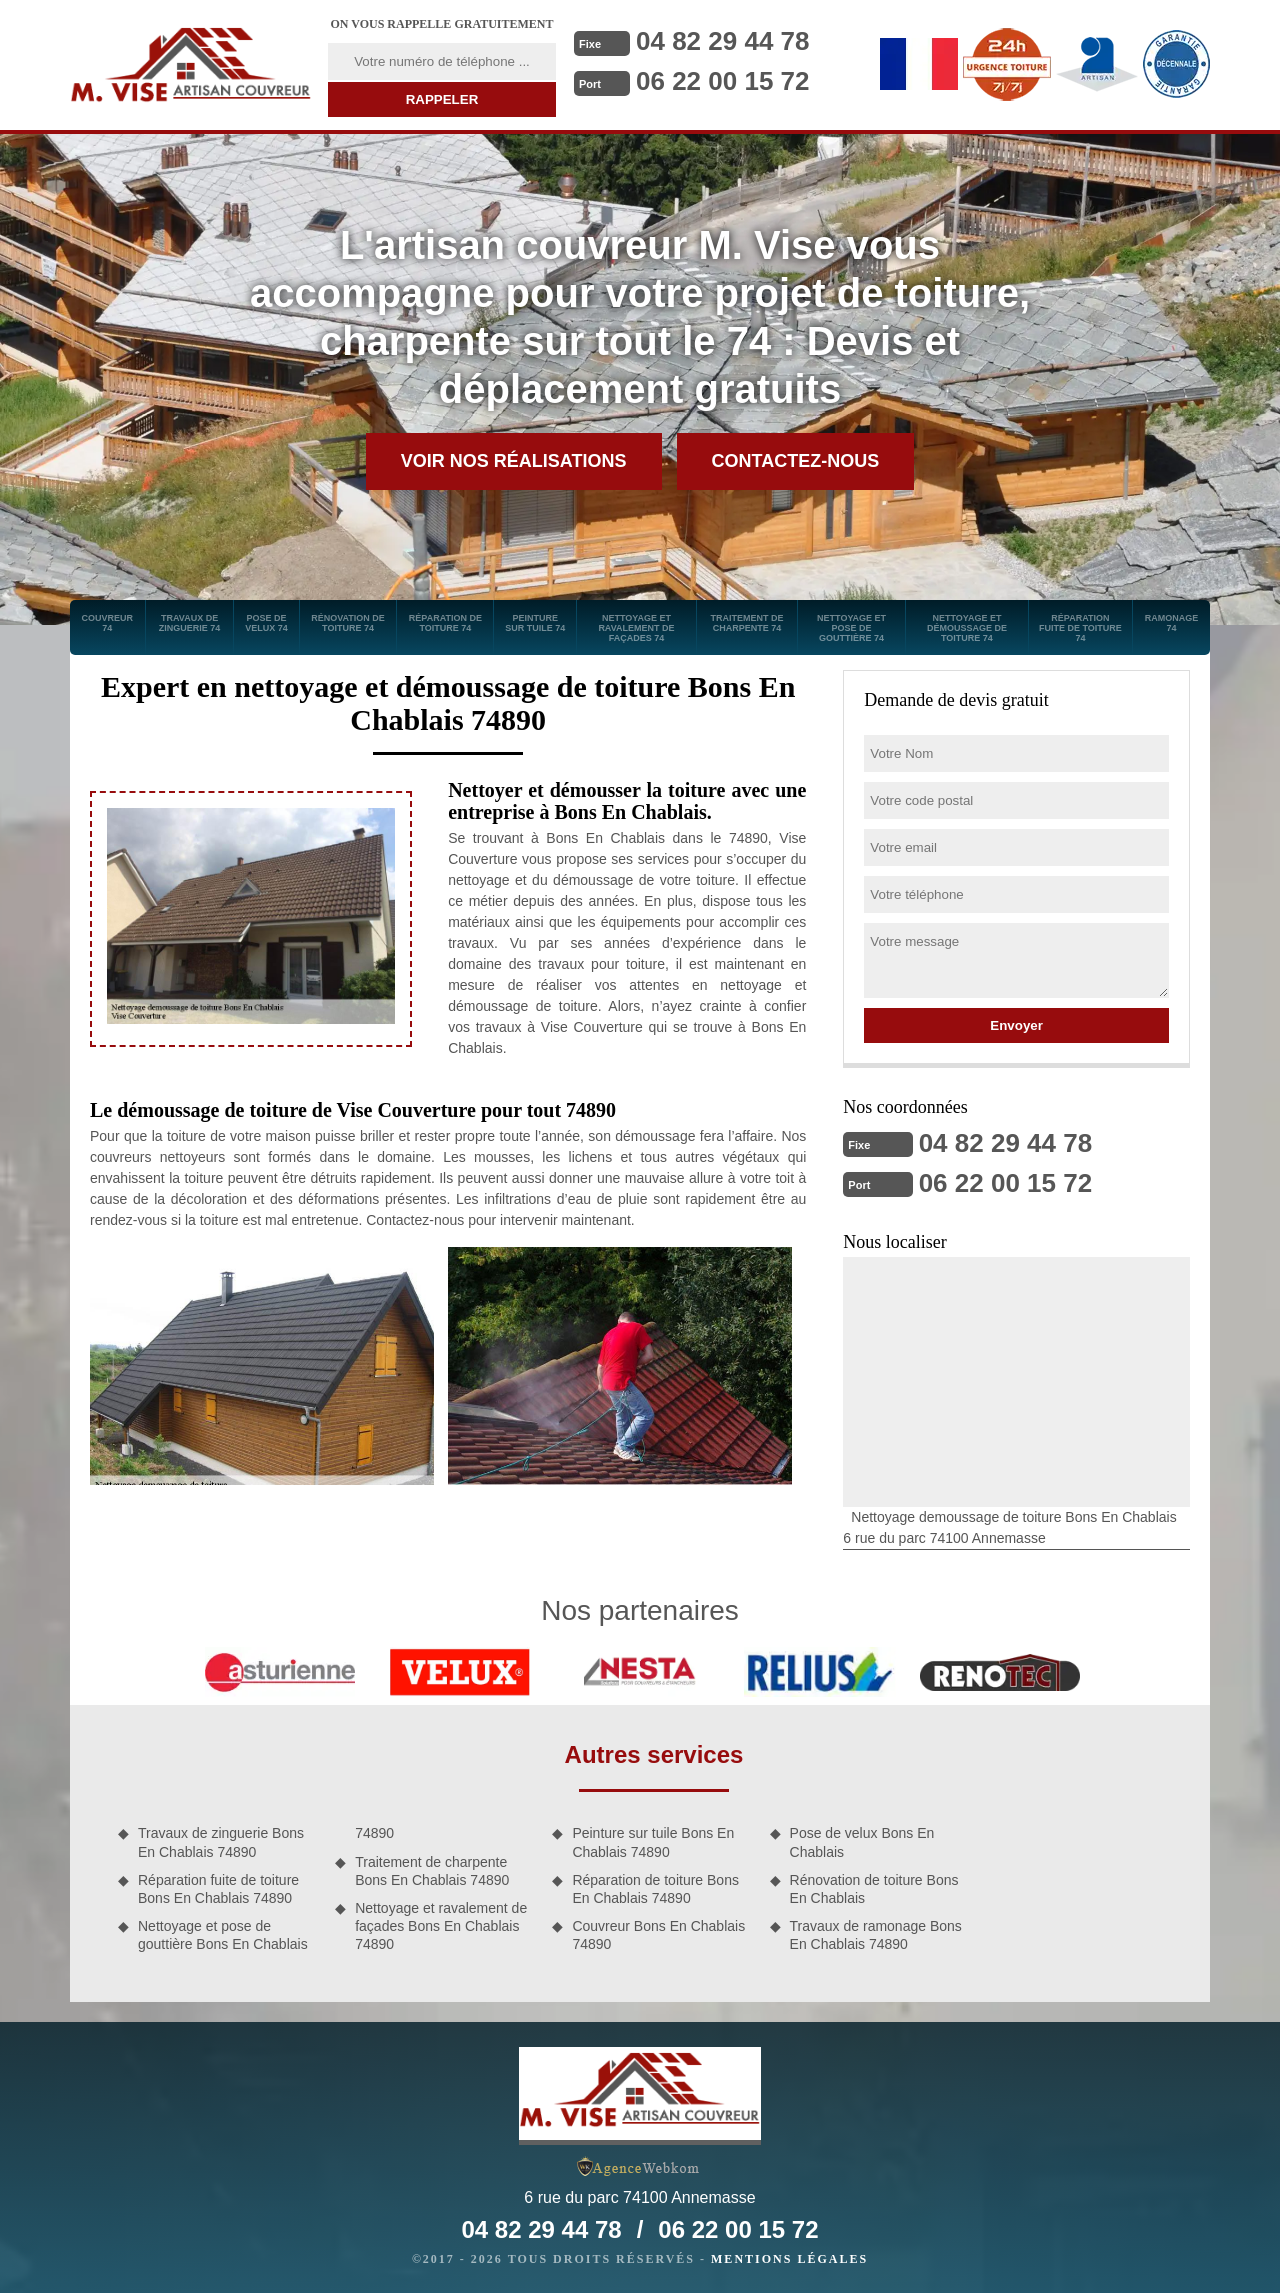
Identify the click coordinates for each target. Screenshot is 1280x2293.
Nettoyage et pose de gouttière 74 (851, 628)
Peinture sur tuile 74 (535, 623)
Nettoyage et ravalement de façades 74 (636, 628)
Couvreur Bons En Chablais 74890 (658, 1935)
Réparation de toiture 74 (445, 623)
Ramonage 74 (1172, 623)
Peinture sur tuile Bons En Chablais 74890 (653, 1842)
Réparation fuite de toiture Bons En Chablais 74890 (218, 1889)
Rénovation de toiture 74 (348, 623)
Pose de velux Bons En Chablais (862, 1842)
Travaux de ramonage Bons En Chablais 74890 (876, 1935)
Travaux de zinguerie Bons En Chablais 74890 (221, 1842)
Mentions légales (789, 2259)
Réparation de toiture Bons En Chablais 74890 (655, 1889)
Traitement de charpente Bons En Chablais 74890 (432, 1871)
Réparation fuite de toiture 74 (1080, 628)
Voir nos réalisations (514, 461)
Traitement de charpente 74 (746, 623)
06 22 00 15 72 (723, 81)
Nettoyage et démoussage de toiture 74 (967, 628)
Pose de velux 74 (266, 623)
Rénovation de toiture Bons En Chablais (874, 1889)
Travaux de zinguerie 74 (190, 623)
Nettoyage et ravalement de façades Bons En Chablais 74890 (441, 1926)
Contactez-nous (796, 461)
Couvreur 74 (108, 623)
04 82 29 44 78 (723, 41)
